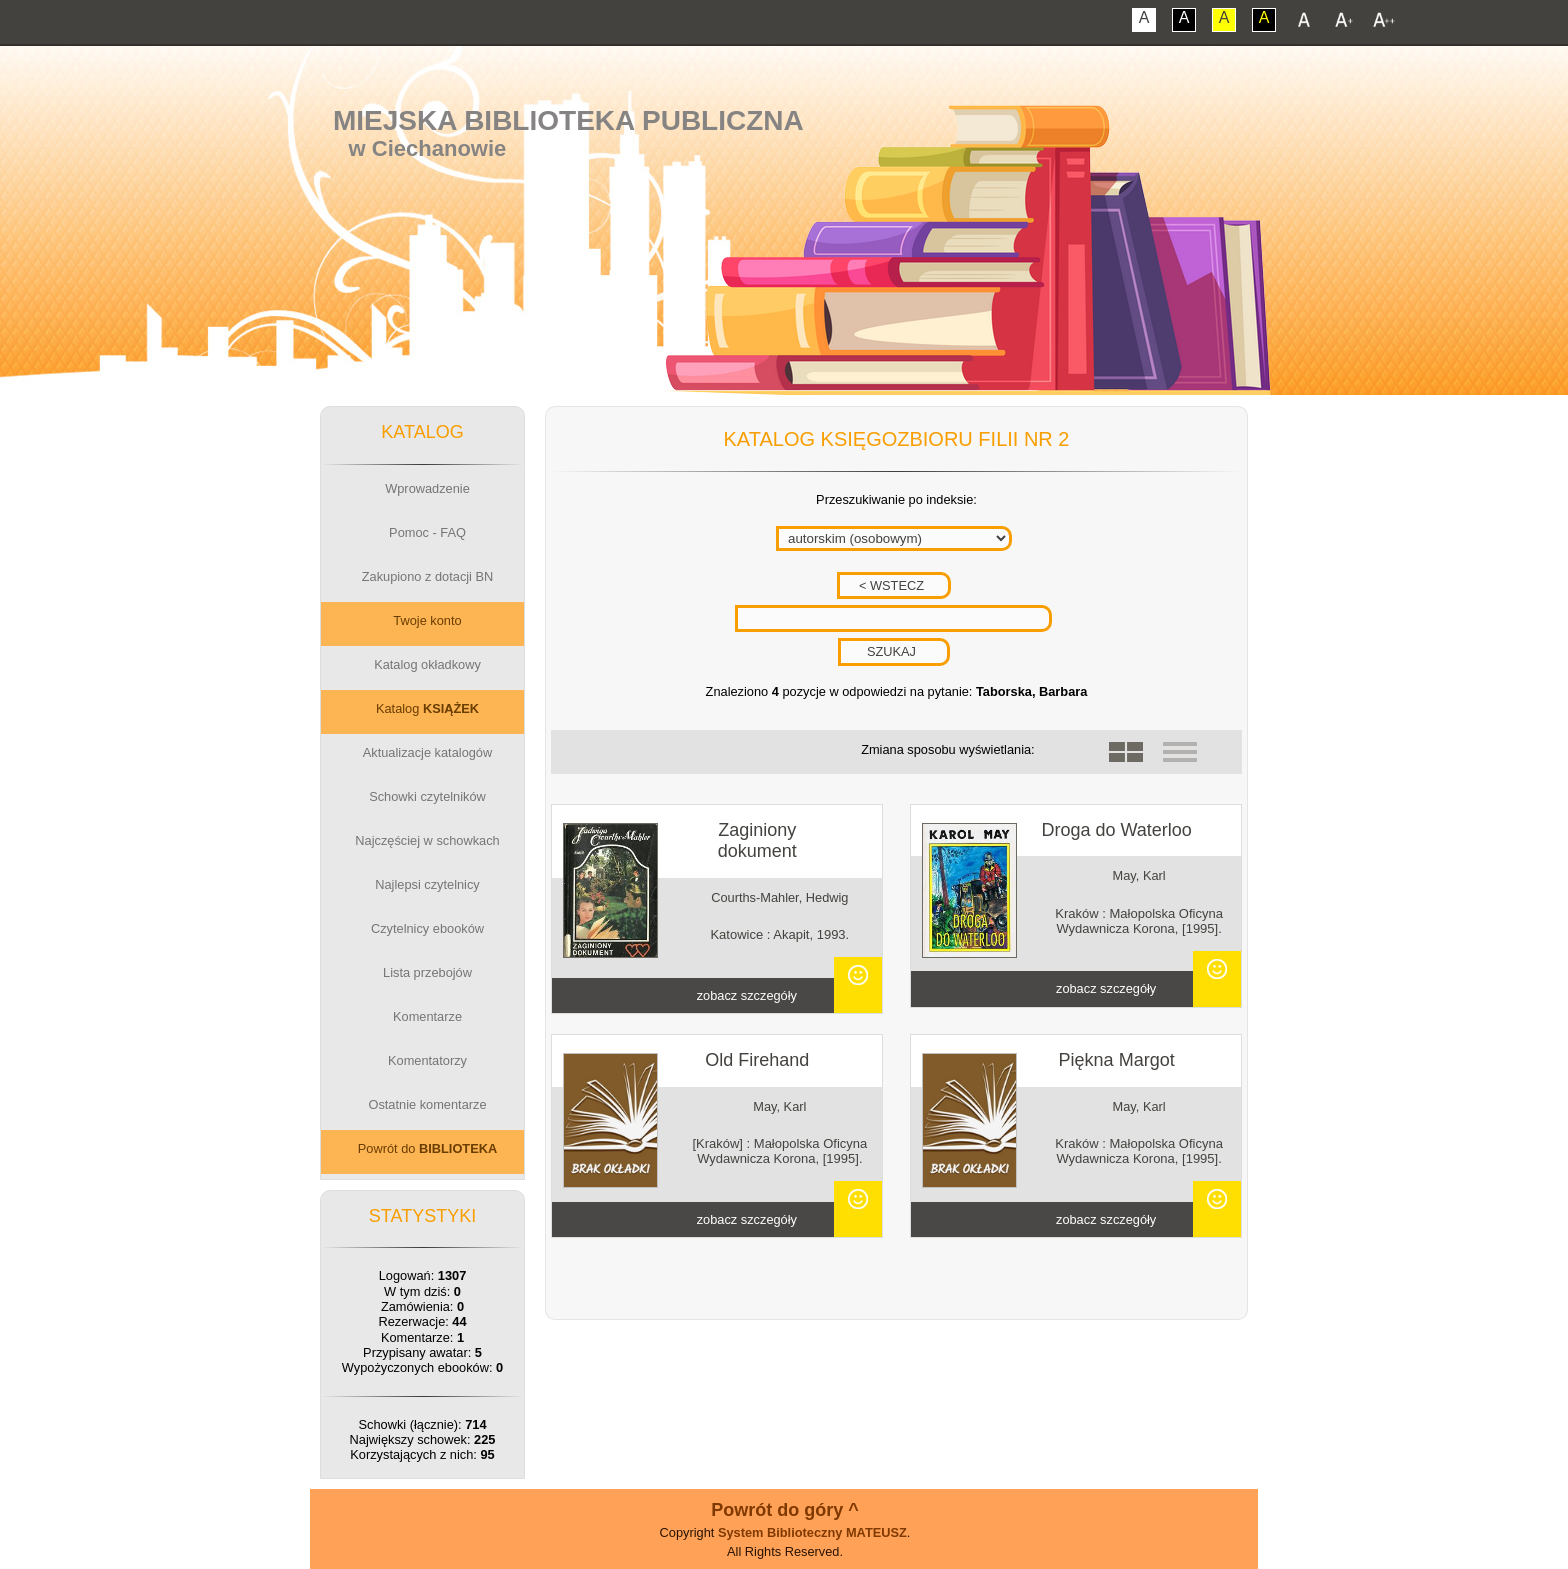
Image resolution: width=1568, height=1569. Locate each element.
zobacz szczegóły (747, 995)
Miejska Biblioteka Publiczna (568, 120)
